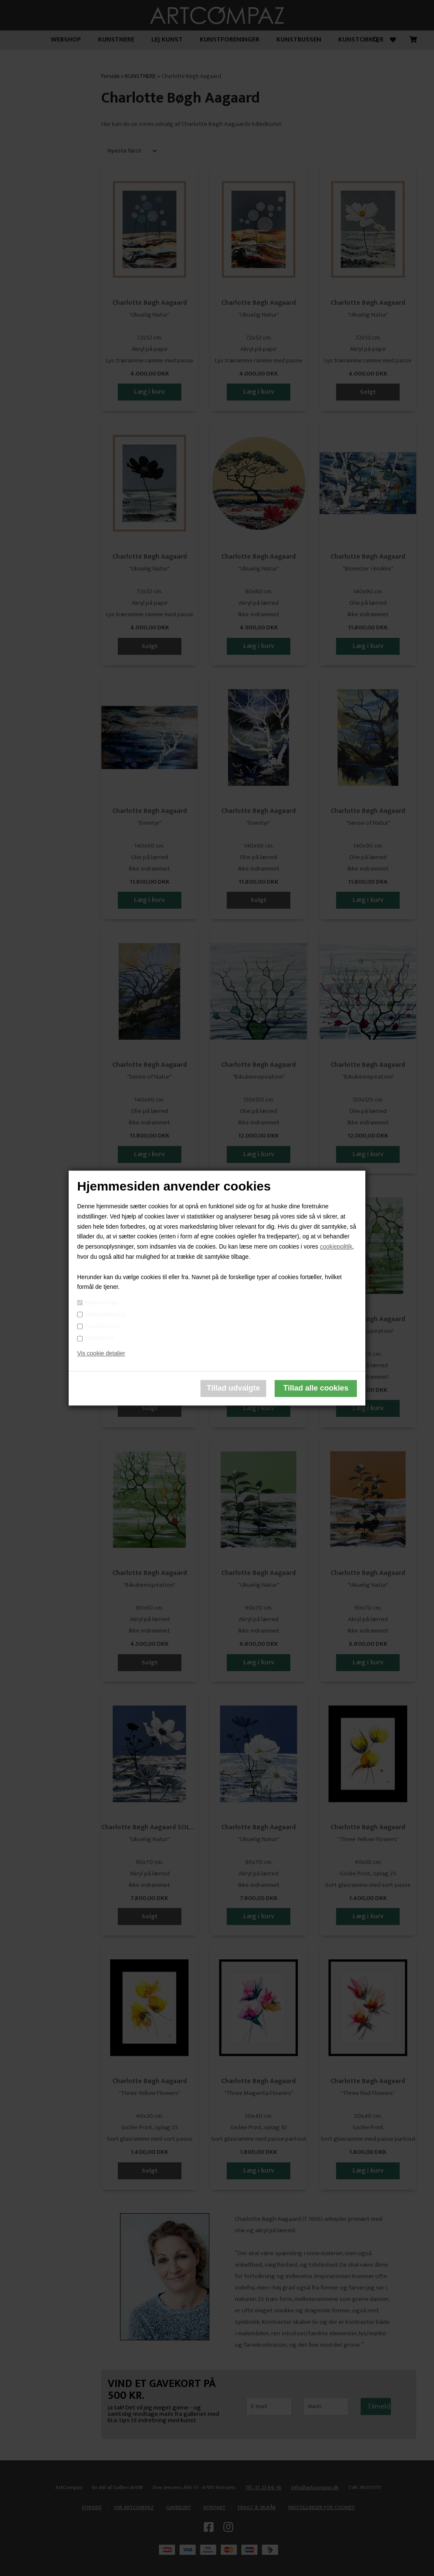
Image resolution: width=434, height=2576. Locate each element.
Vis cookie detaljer (101, 1353)
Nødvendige (102, 1302)
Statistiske (99, 1338)
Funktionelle (102, 1326)
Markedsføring (105, 1314)
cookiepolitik (336, 1246)
